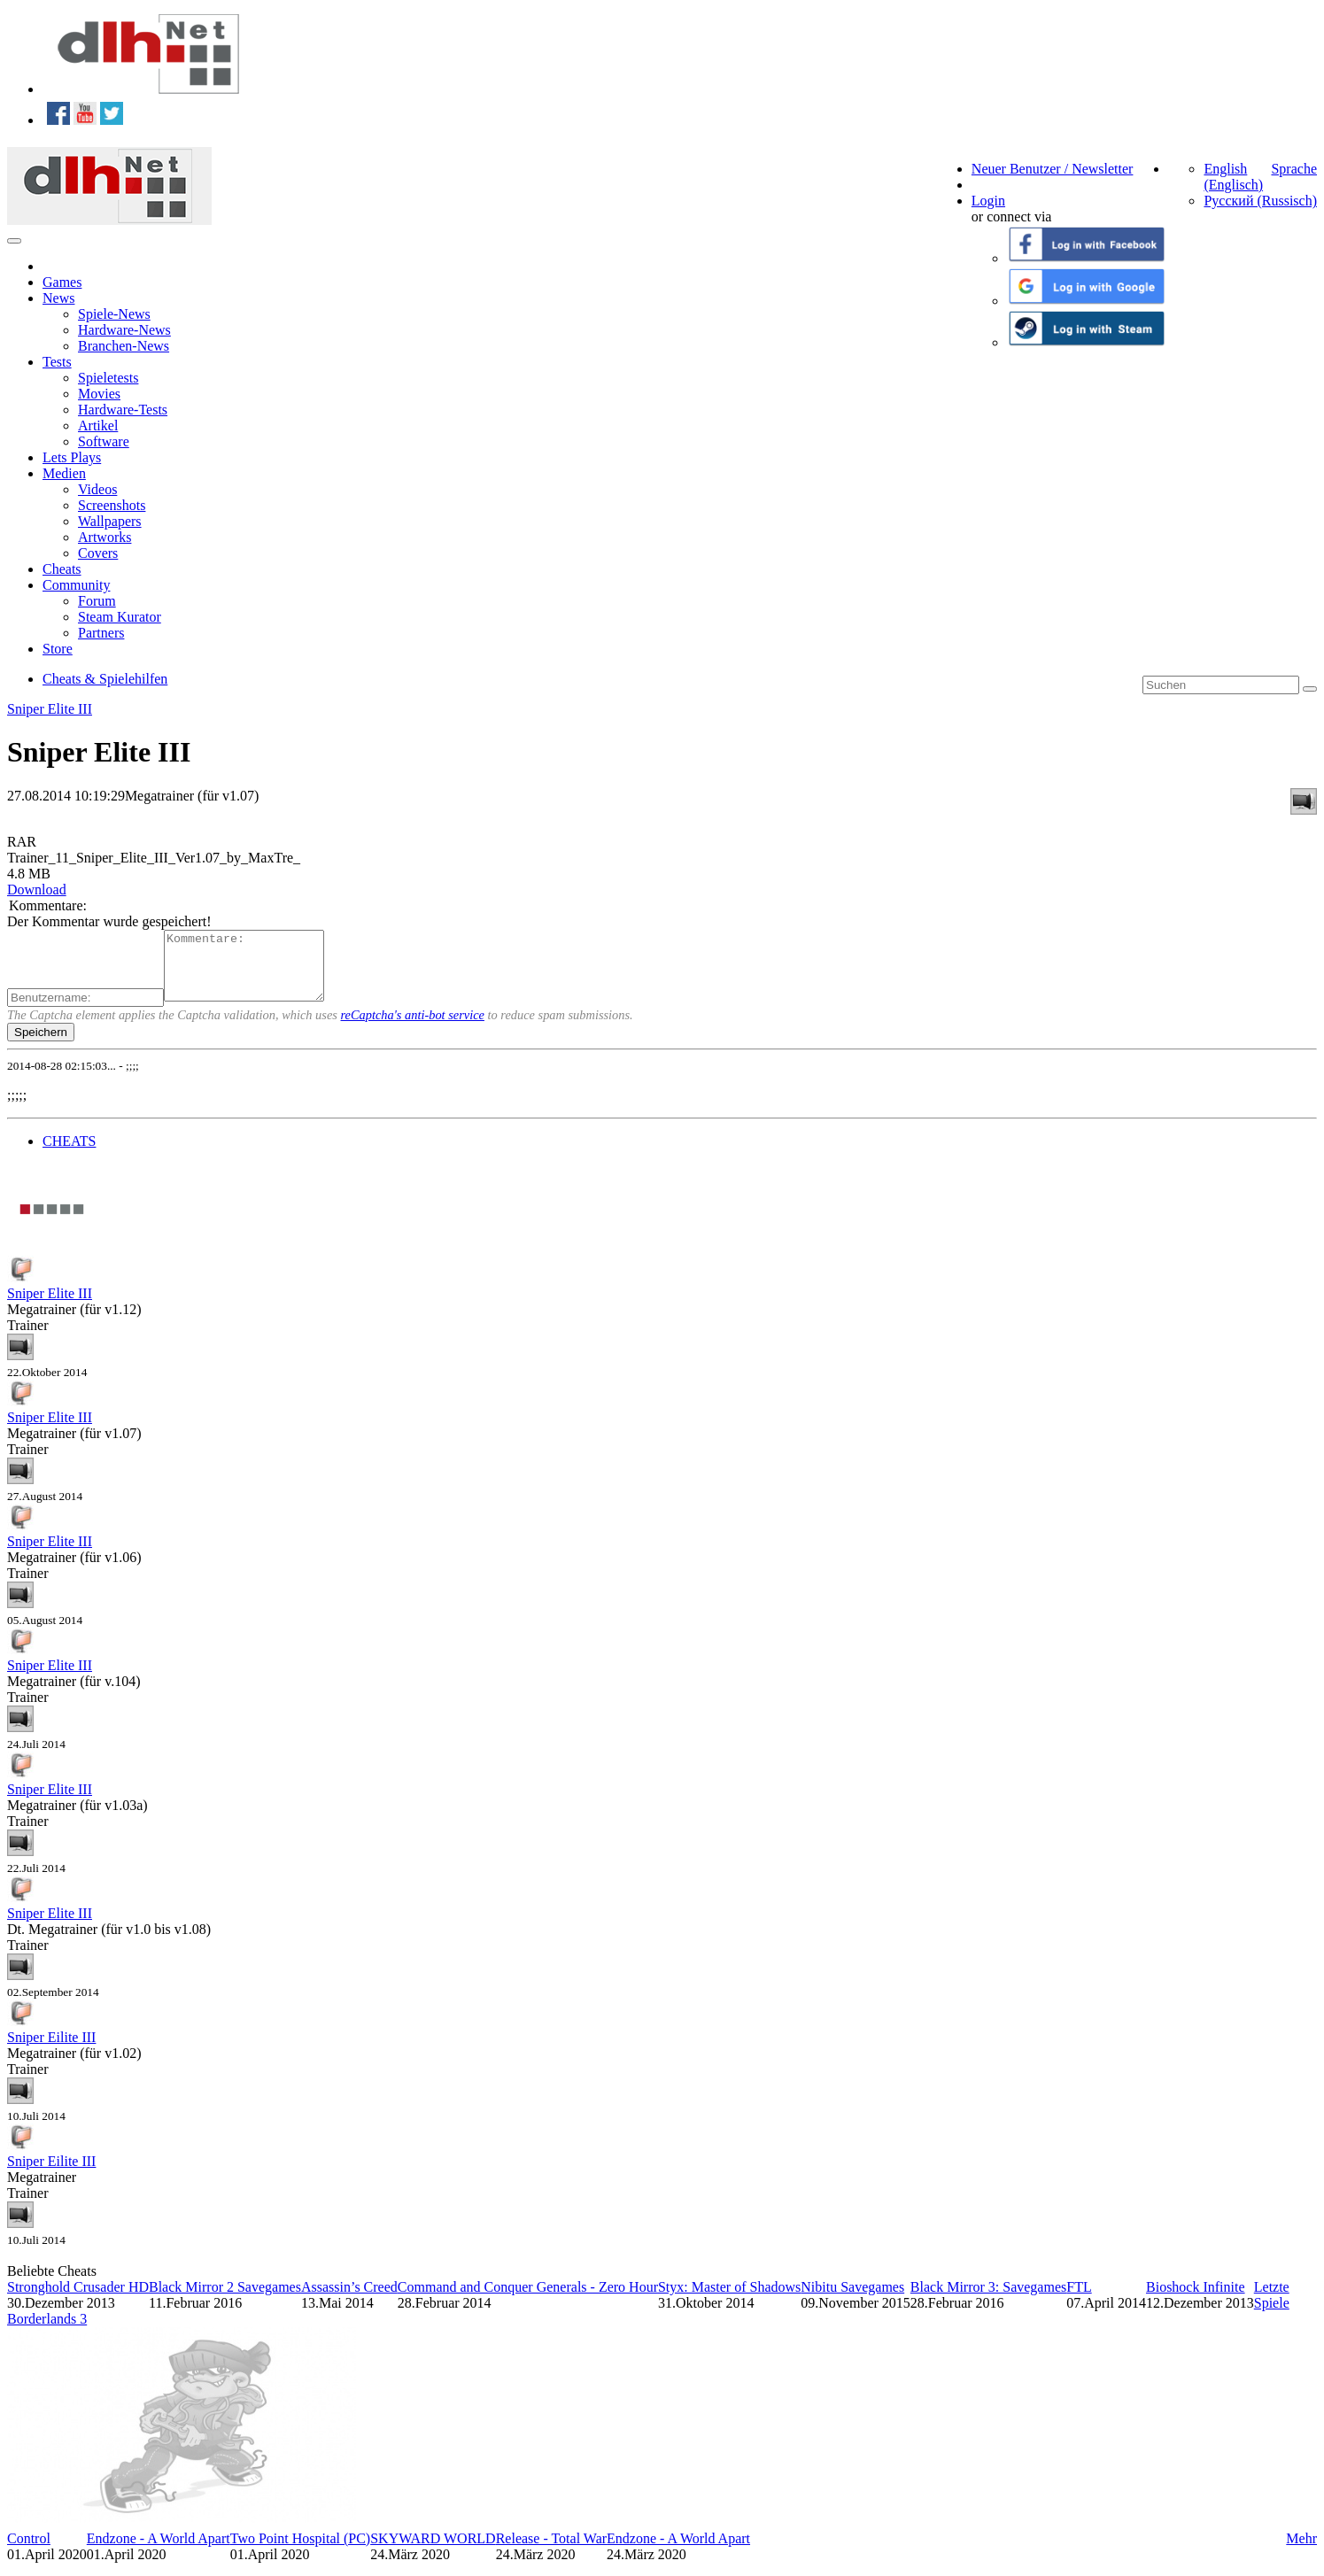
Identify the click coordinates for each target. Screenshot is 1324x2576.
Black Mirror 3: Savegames (988, 2300)
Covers (98, 553)
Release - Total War (551, 2551)
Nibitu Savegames (852, 2300)
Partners (101, 632)
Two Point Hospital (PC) (300, 2551)
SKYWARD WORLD (432, 2551)
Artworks (104, 537)
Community (76, 584)
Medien (64, 473)
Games (62, 282)
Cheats (62, 568)
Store (58, 648)
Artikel (98, 425)
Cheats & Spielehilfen (105, 678)
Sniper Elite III (49, 708)
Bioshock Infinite (1195, 2300)
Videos (97, 489)
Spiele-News (114, 313)
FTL (1078, 2300)
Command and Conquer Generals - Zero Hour (528, 2300)
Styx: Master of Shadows (729, 2300)
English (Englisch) (1233, 176)
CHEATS (69, 1154)
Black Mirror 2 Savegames (225, 2300)
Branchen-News (123, 345)
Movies (99, 393)
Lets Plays (72, 457)
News (58, 298)
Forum (97, 600)
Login (988, 200)
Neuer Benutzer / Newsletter (1053, 168)
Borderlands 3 (47, 2332)
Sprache (1294, 168)
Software (103, 441)
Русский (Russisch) (1260, 200)
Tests (57, 361)
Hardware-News (124, 329)
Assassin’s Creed (349, 2300)
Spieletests (108, 377)
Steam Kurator (119, 616)
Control (28, 2551)
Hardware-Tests (122, 409)
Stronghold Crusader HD (78, 2300)
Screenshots (111, 505)
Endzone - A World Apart (158, 2551)
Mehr (1301, 2551)
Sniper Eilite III (51, 2050)
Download (36, 889)
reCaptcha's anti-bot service (412, 1028)
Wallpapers (110, 521)
